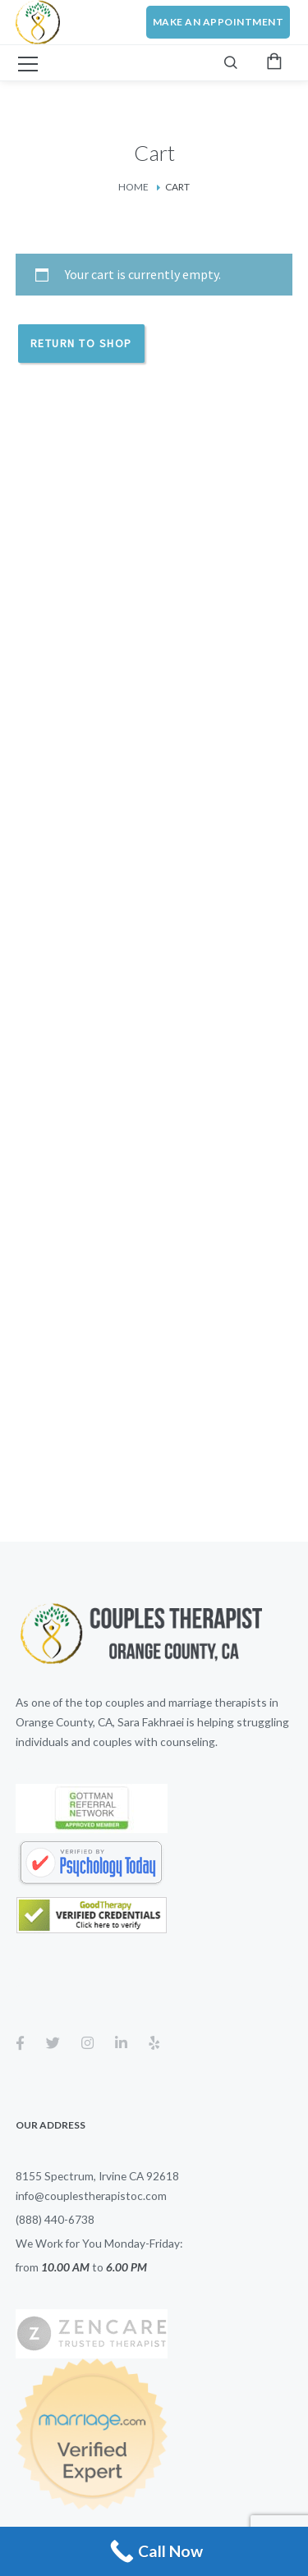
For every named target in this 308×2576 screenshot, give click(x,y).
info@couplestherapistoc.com (91, 2195)
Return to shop (81, 343)
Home (133, 187)
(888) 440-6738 (55, 2219)
